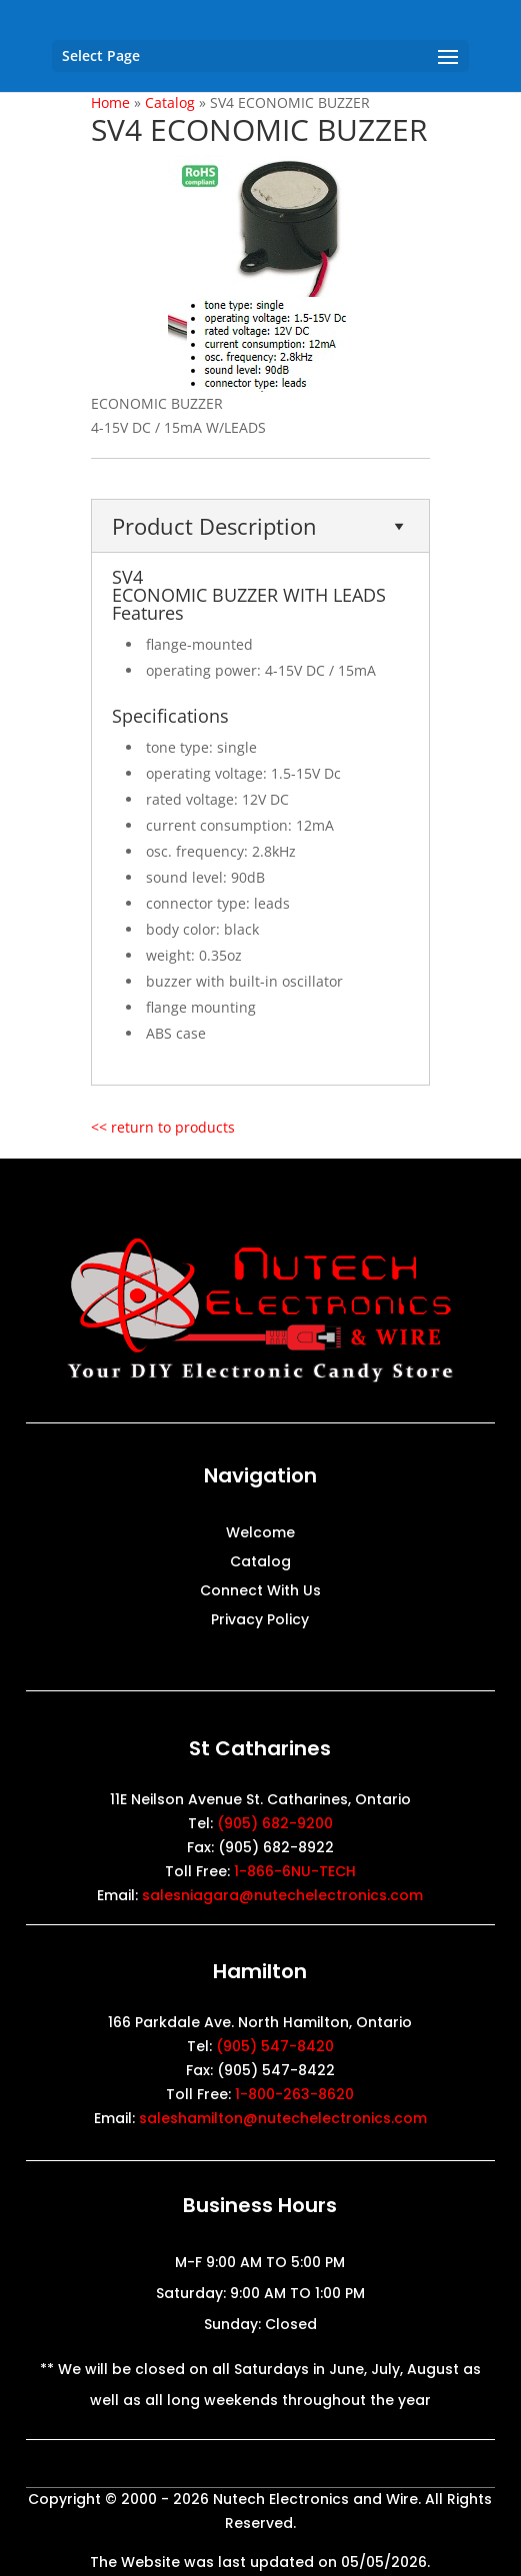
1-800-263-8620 (294, 2094)
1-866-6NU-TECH (295, 1871)
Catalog (260, 1562)
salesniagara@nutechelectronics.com (282, 1895)
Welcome (260, 1533)
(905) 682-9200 (275, 1823)
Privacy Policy (260, 1620)
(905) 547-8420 (275, 2046)
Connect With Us (260, 1591)
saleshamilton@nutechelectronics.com (283, 2118)
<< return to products (163, 1127)
